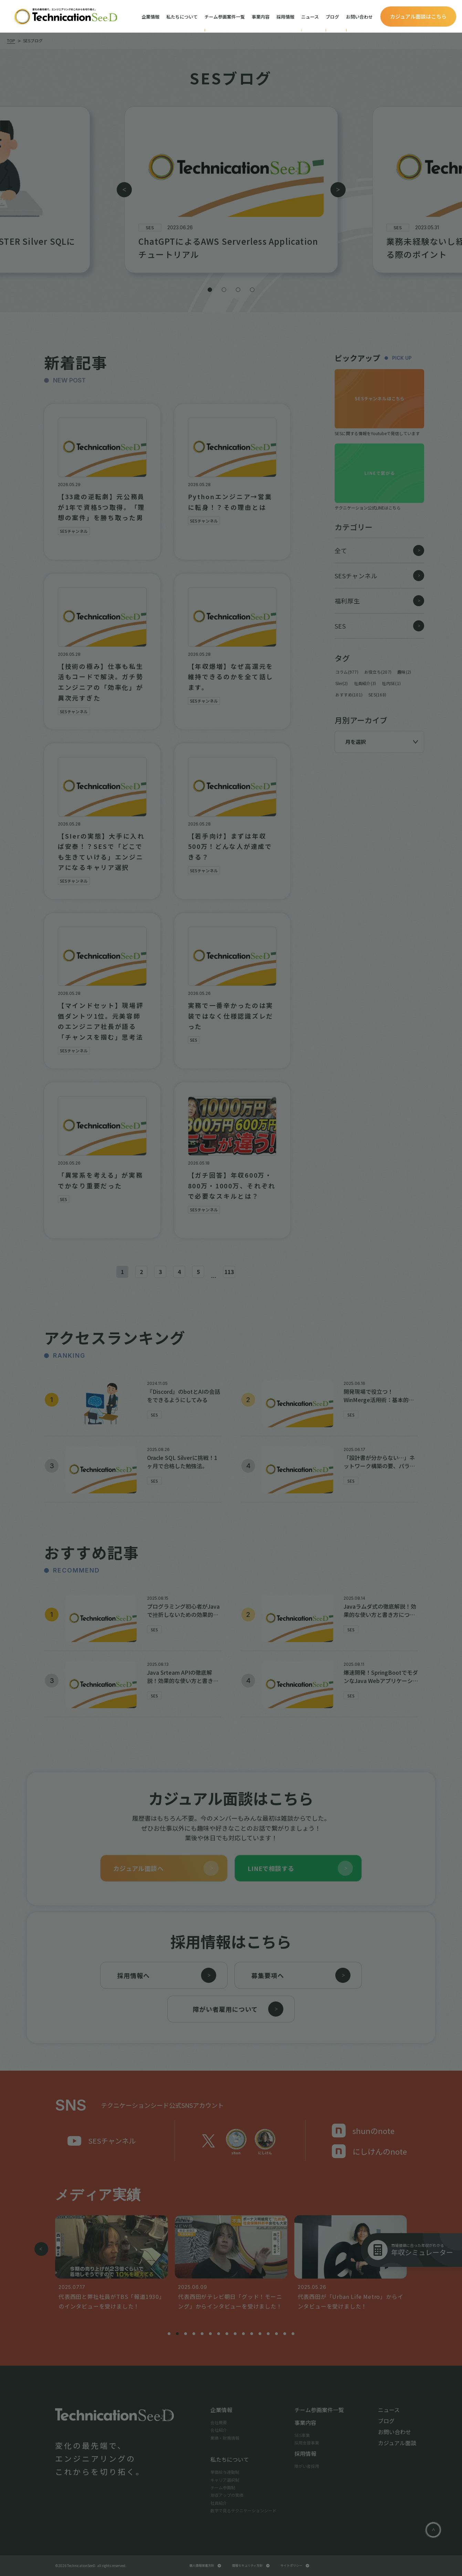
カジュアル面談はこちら (418, 16)
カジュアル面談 (397, 2443)
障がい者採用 (306, 2466)
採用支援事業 (306, 2443)
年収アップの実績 (226, 2495)
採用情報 (285, 16)
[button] (210, 289)
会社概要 (218, 2422)
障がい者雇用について (238, 2009)
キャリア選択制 (224, 2480)
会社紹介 (218, 2430)
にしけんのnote (369, 2151)
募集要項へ (300, 1975)
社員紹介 (218, 2503)
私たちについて (182, 16)
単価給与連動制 (224, 2472)
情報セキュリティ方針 (251, 2565)
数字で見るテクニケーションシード (243, 2510)
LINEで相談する (300, 1868)
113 (229, 1272)
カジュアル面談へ (166, 1868)
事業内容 (261, 16)
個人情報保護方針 (205, 2565)
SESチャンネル (101, 2141)
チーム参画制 (222, 2487)
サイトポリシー (295, 2565)
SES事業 (302, 2435)
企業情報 (150, 16)
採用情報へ (166, 1975)
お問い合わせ (359, 16)
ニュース (310, 16)
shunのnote (363, 2130)
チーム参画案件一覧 (224, 16)
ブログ (332, 16)
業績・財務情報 (224, 2438)
